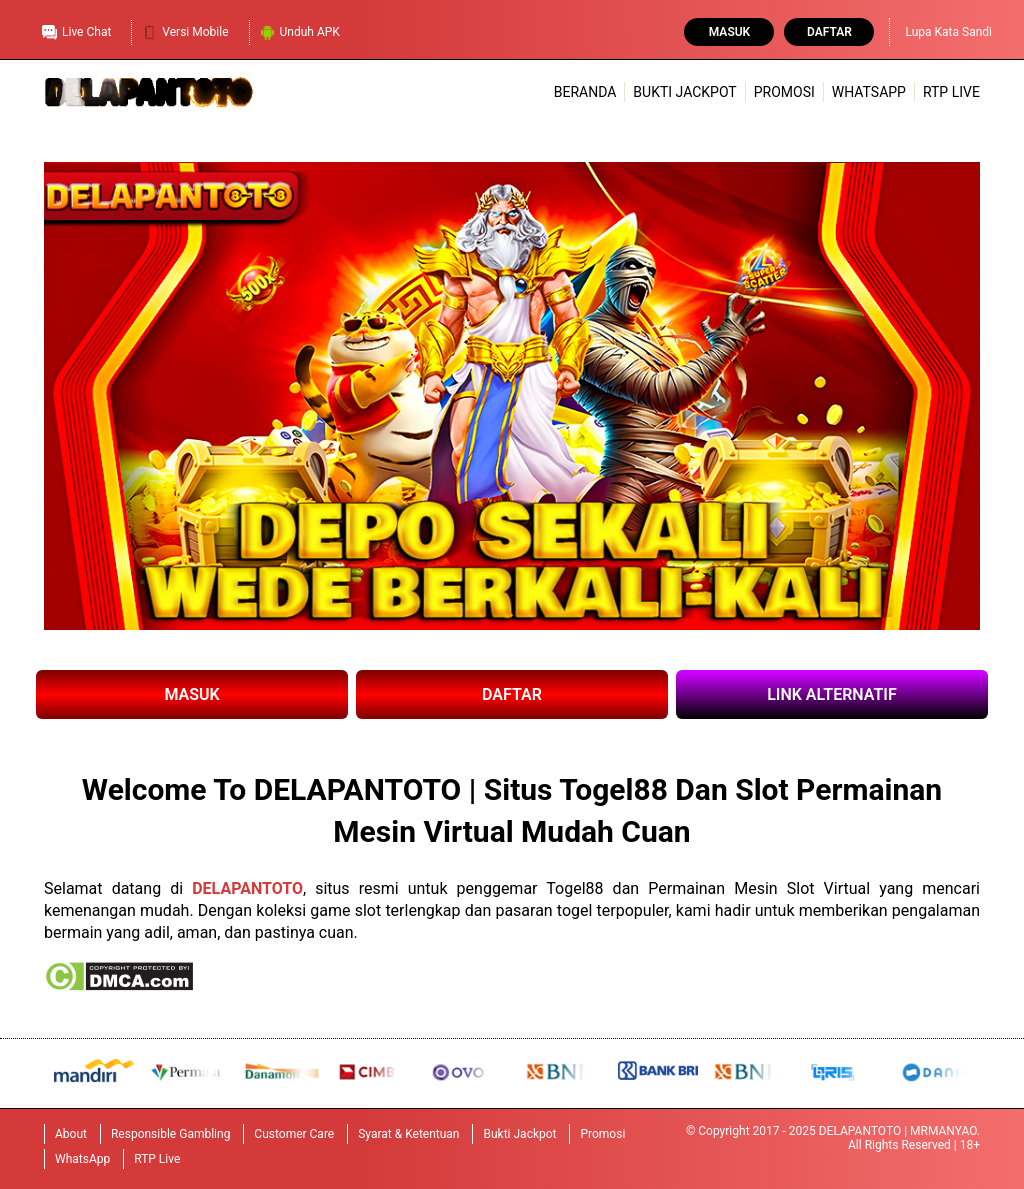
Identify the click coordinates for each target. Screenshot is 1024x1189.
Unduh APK (300, 30)
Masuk (729, 32)
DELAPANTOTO (247, 888)
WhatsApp (869, 92)
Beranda (585, 92)
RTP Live (951, 92)
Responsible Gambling (170, 1134)
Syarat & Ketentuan (408, 1134)
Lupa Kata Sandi (948, 32)
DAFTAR (512, 694)
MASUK (191, 694)
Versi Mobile (185, 30)
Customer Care (294, 1134)
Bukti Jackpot (684, 92)
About (71, 1134)
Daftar (829, 32)
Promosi (784, 92)
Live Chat (76, 30)
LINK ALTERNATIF (832, 694)
